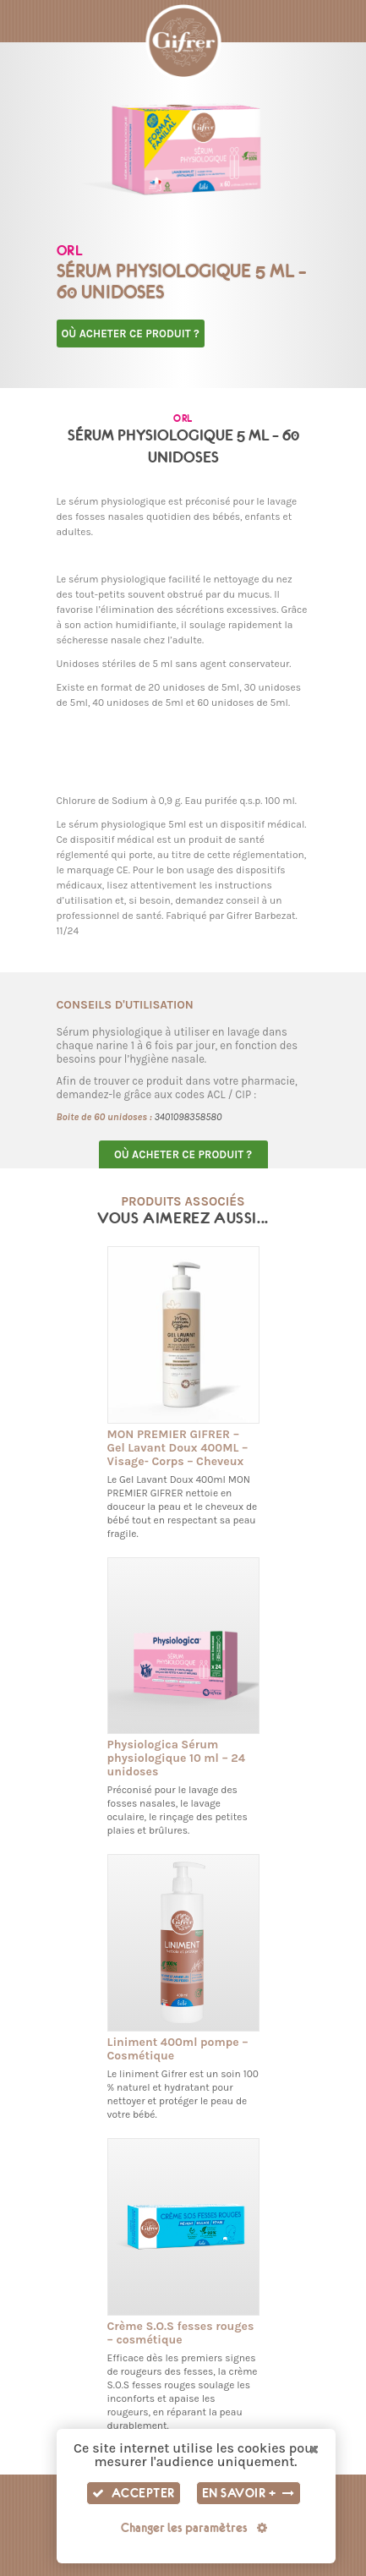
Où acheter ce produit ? (130, 333)
